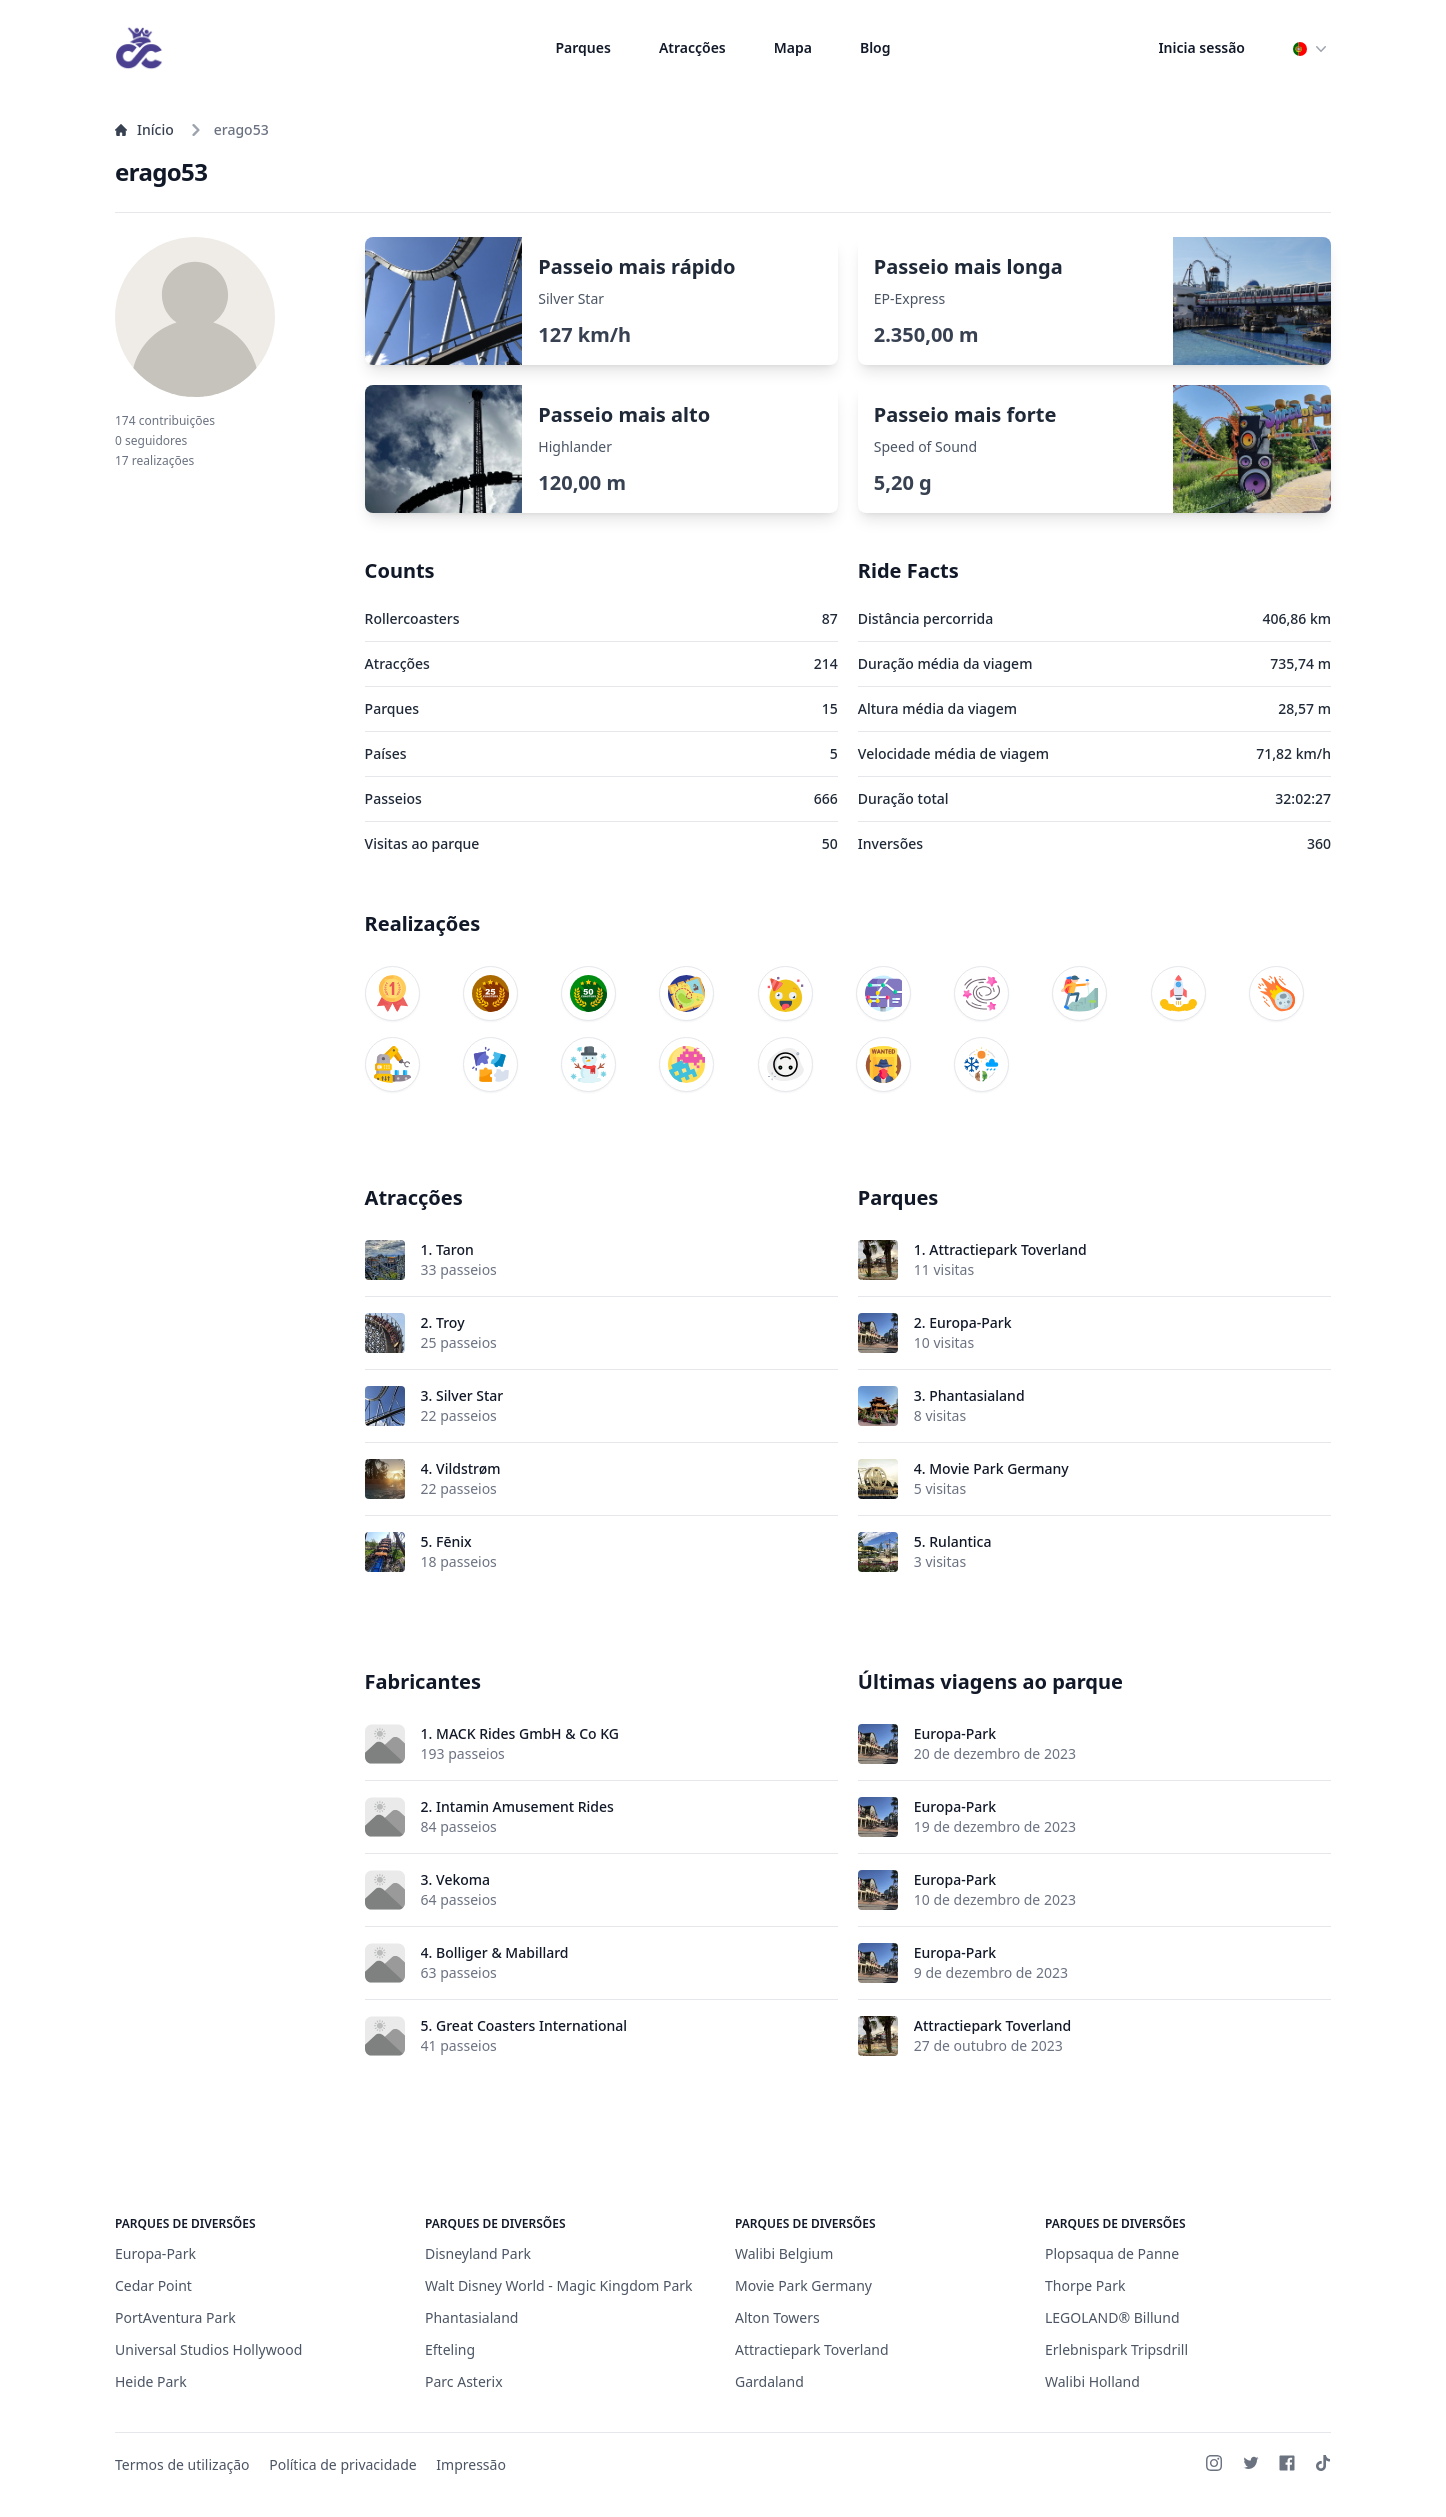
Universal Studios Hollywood (208, 2349)
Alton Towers (777, 2317)
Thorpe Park (1085, 2285)
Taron (455, 1249)
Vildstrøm (468, 1468)
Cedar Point (153, 2285)
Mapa (793, 47)
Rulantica (960, 1541)
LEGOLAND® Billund (1112, 2317)
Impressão (471, 2464)
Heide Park (151, 2381)
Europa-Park (970, 1322)
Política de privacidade (342, 2464)
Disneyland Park (478, 2253)
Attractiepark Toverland (1007, 1249)
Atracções (692, 47)
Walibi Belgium (784, 2253)
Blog (875, 47)
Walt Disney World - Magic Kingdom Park (559, 2285)
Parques (583, 47)
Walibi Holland (1092, 2381)
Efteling (450, 2349)
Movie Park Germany (998, 1468)
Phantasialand (976, 1395)
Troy (450, 1322)
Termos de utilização (182, 2464)
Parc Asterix (464, 2381)
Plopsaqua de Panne (1112, 2253)
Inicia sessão (1201, 47)
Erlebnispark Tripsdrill (1116, 2349)
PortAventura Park (175, 2317)
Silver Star (469, 1395)
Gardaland (769, 2381)
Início (144, 129)
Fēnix (454, 1541)
